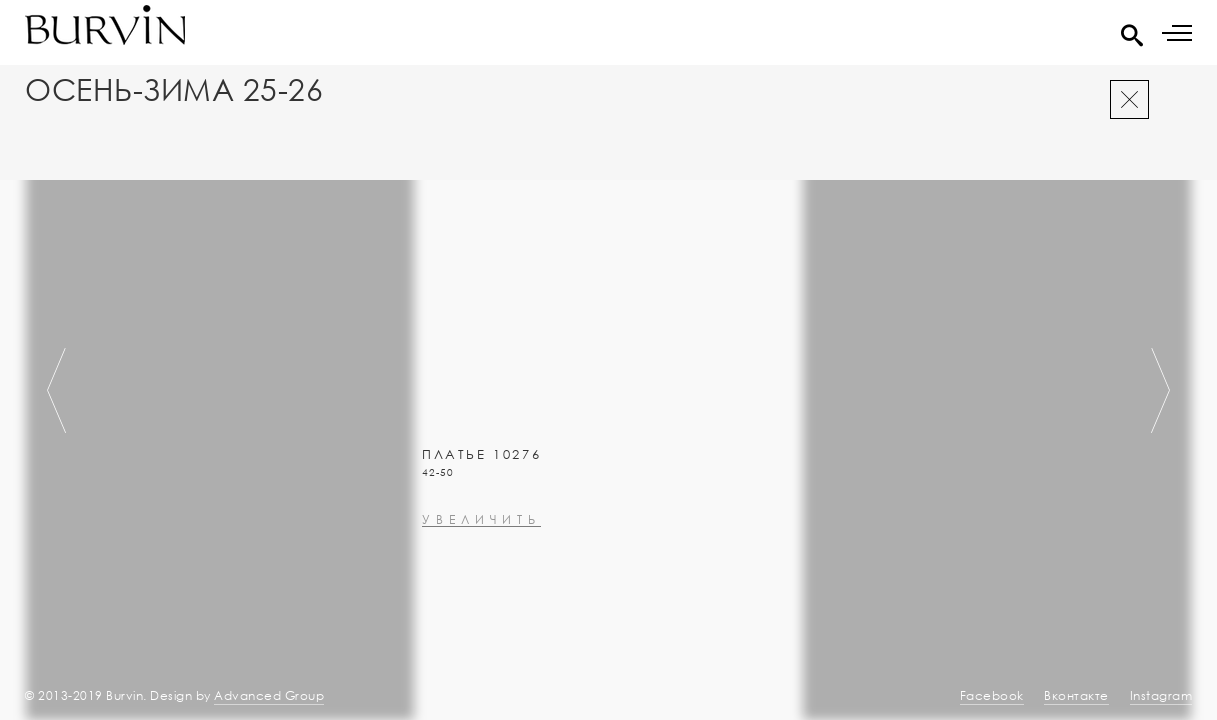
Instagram (1161, 695)
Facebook (992, 695)
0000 (441, 523)
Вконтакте (1076, 695)
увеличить (481, 573)
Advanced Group (269, 695)
